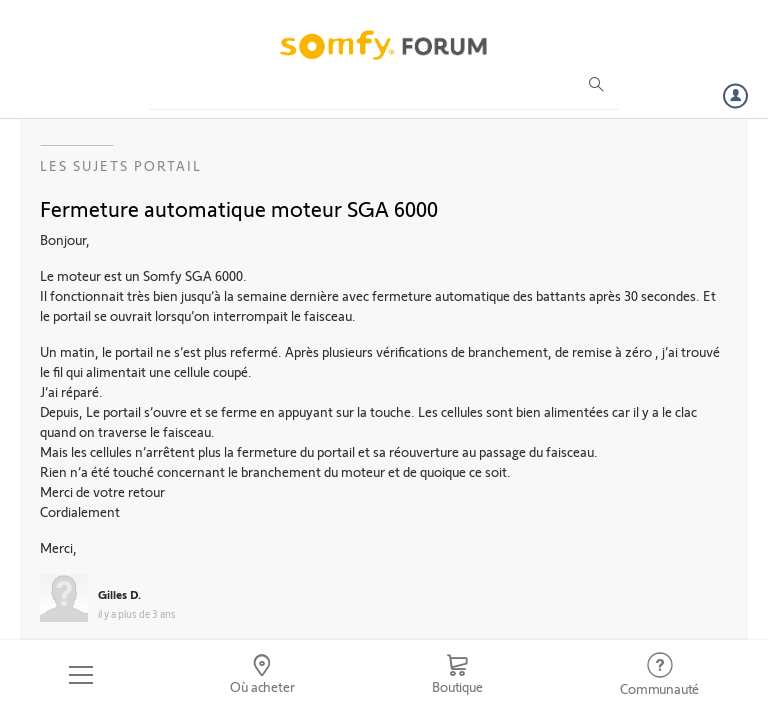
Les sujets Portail (121, 165)
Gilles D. (119, 594)
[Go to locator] (263, 675)
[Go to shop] (457, 675)
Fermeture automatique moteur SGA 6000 (239, 208)
